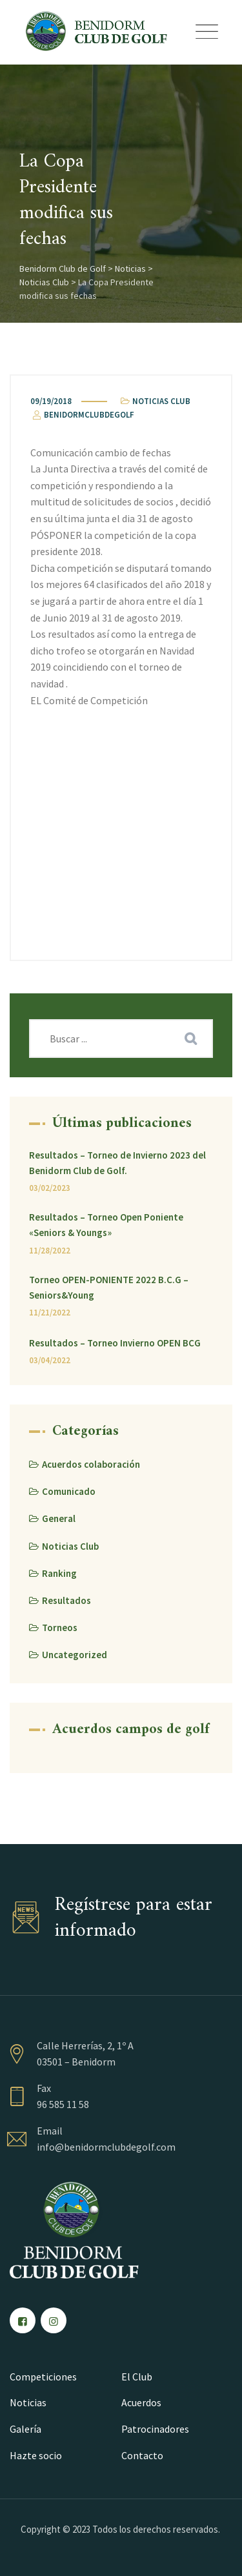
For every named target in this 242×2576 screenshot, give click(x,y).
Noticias (28, 2402)
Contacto (142, 2455)
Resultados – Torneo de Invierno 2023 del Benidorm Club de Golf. (117, 1163)
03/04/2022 (49, 1360)
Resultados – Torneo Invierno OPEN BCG (115, 1343)
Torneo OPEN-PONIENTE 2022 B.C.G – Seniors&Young (108, 1287)
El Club (136, 2376)
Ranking (59, 1573)
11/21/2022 (49, 1312)
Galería (25, 2428)
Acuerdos (141, 2402)
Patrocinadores (155, 2428)
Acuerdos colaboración (91, 1464)
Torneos (59, 1627)
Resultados (66, 1600)
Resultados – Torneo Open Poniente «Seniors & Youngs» (106, 1225)
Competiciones (43, 2376)
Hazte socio (36, 2455)
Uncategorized (74, 1654)
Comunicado (69, 1491)
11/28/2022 (49, 1250)
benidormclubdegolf (82, 414)
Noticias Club (161, 401)
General (59, 1518)
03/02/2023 (49, 1187)
